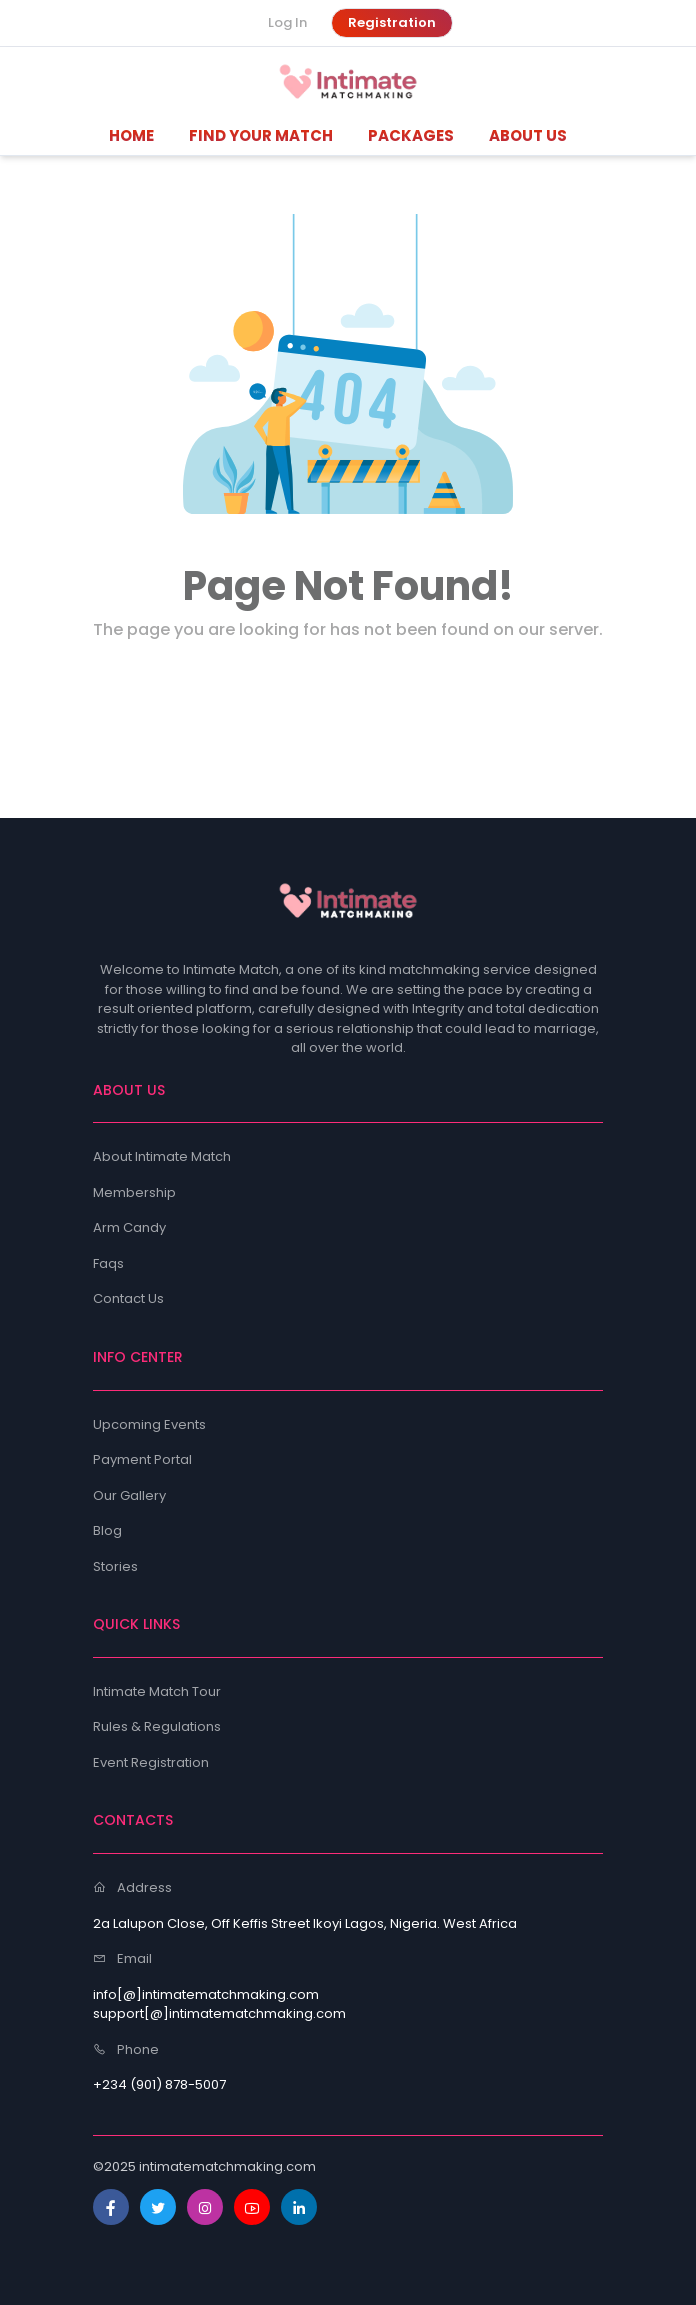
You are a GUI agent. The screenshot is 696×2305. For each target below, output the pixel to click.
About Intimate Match (162, 1156)
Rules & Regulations (157, 1726)
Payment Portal (142, 1459)
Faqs (108, 1263)
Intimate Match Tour (157, 1691)
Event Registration (151, 1762)
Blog (107, 1530)
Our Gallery (129, 1495)
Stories (115, 1566)
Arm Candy (129, 1227)
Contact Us (128, 1298)
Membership (134, 1192)
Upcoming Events (149, 1424)
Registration (392, 22)
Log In (287, 22)
